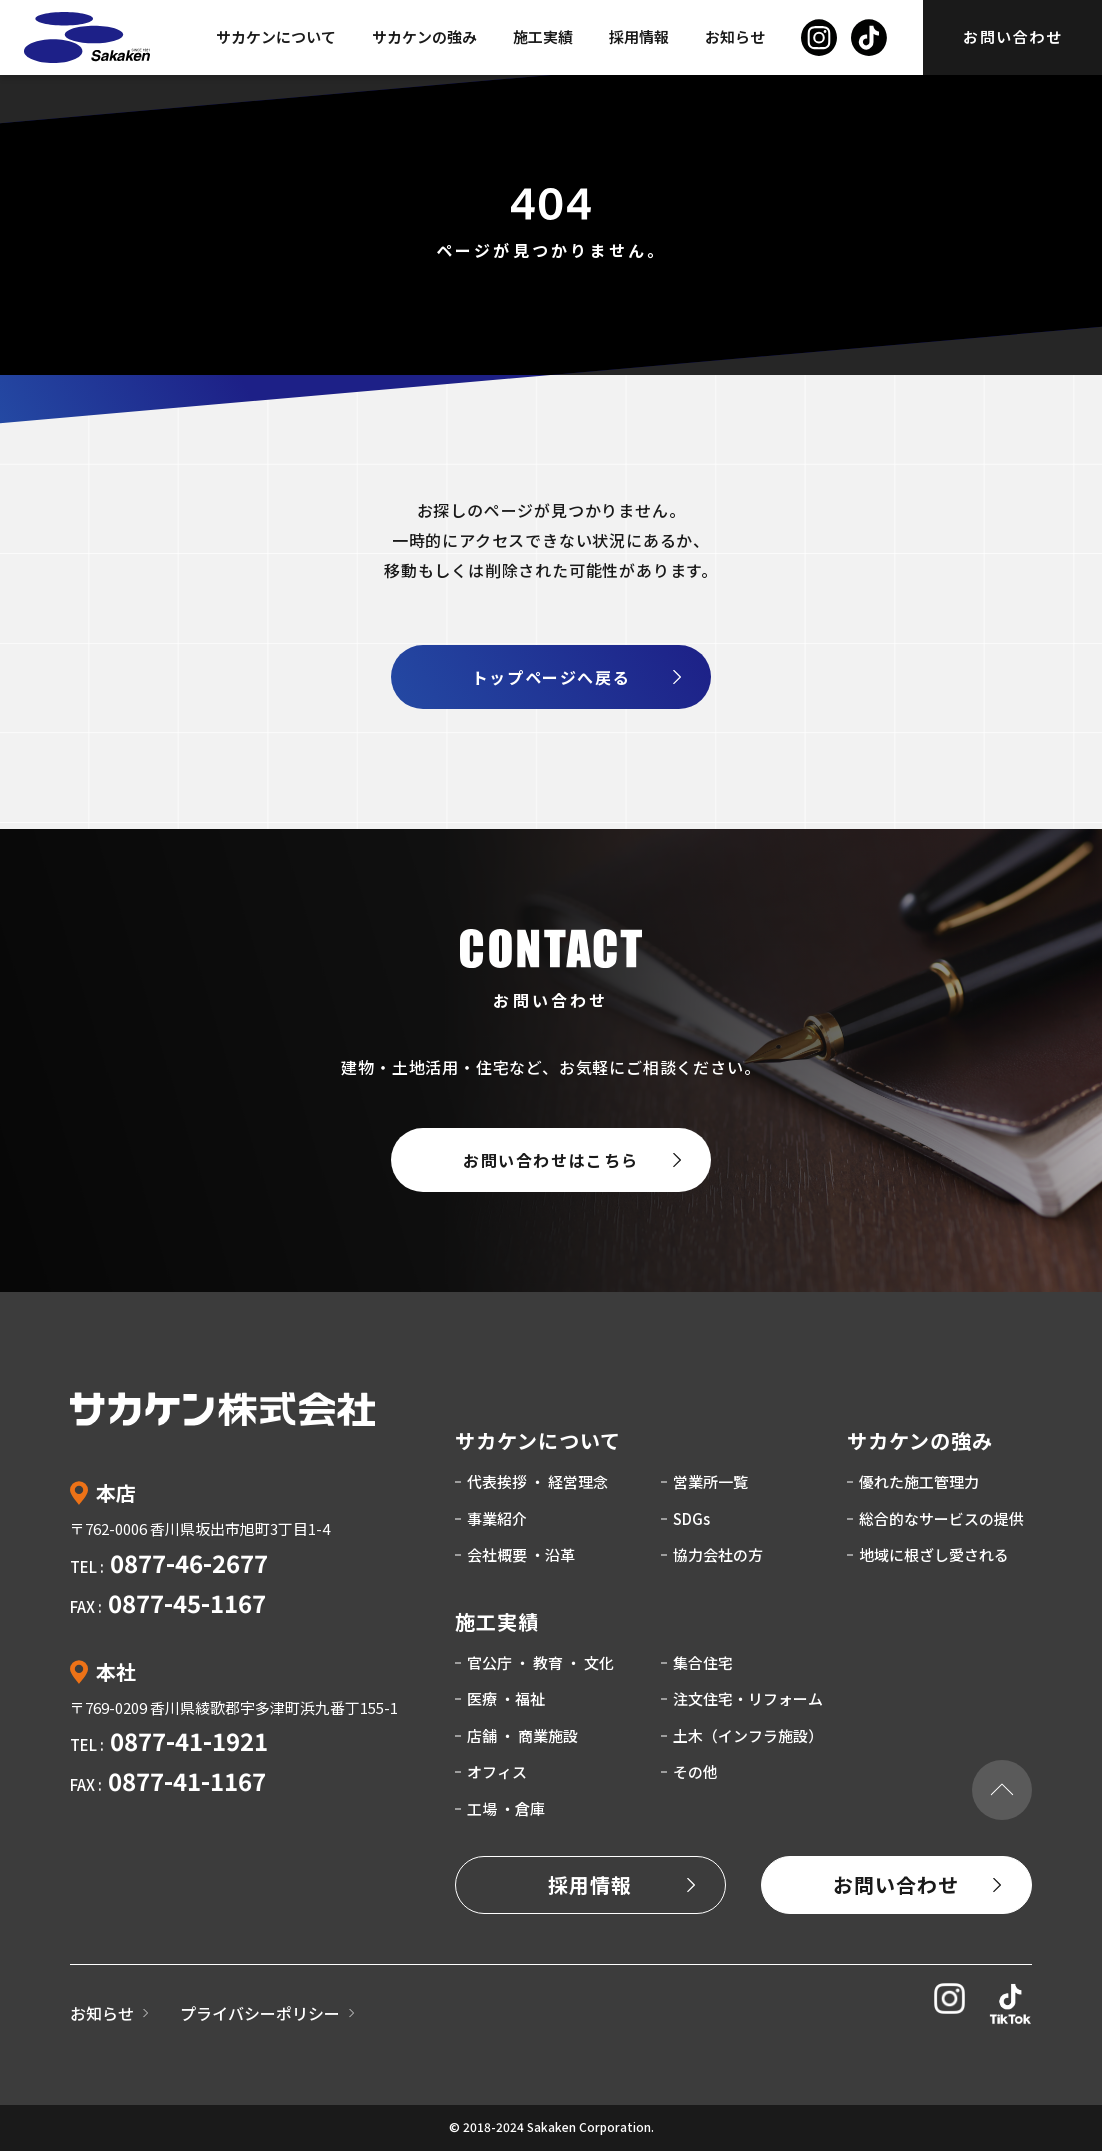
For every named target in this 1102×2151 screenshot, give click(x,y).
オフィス (497, 1771)
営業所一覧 (710, 1481)
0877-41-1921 (189, 1740)
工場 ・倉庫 (506, 1808)
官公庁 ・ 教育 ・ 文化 (540, 1662)
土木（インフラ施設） (748, 1735)
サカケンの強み (424, 36)
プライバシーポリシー (260, 2013)
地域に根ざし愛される (934, 1554)
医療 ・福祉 (506, 1698)
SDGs (691, 1518)
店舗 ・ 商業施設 (522, 1735)
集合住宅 (703, 1662)
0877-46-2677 (189, 1562)
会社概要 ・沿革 (521, 1554)
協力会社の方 (718, 1554)
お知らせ (735, 36)
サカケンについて (276, 36)
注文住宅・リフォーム (748, 1698)
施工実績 (543, 36)
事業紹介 (497, 1518)
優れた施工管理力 (919, 1481)
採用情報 (639, 36)
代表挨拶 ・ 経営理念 (537, 1481)
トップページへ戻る (551, 677)
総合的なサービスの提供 (941, 1518)
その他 (695, 1771)
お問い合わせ (1012, 36)
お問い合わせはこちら (551, 1160)
